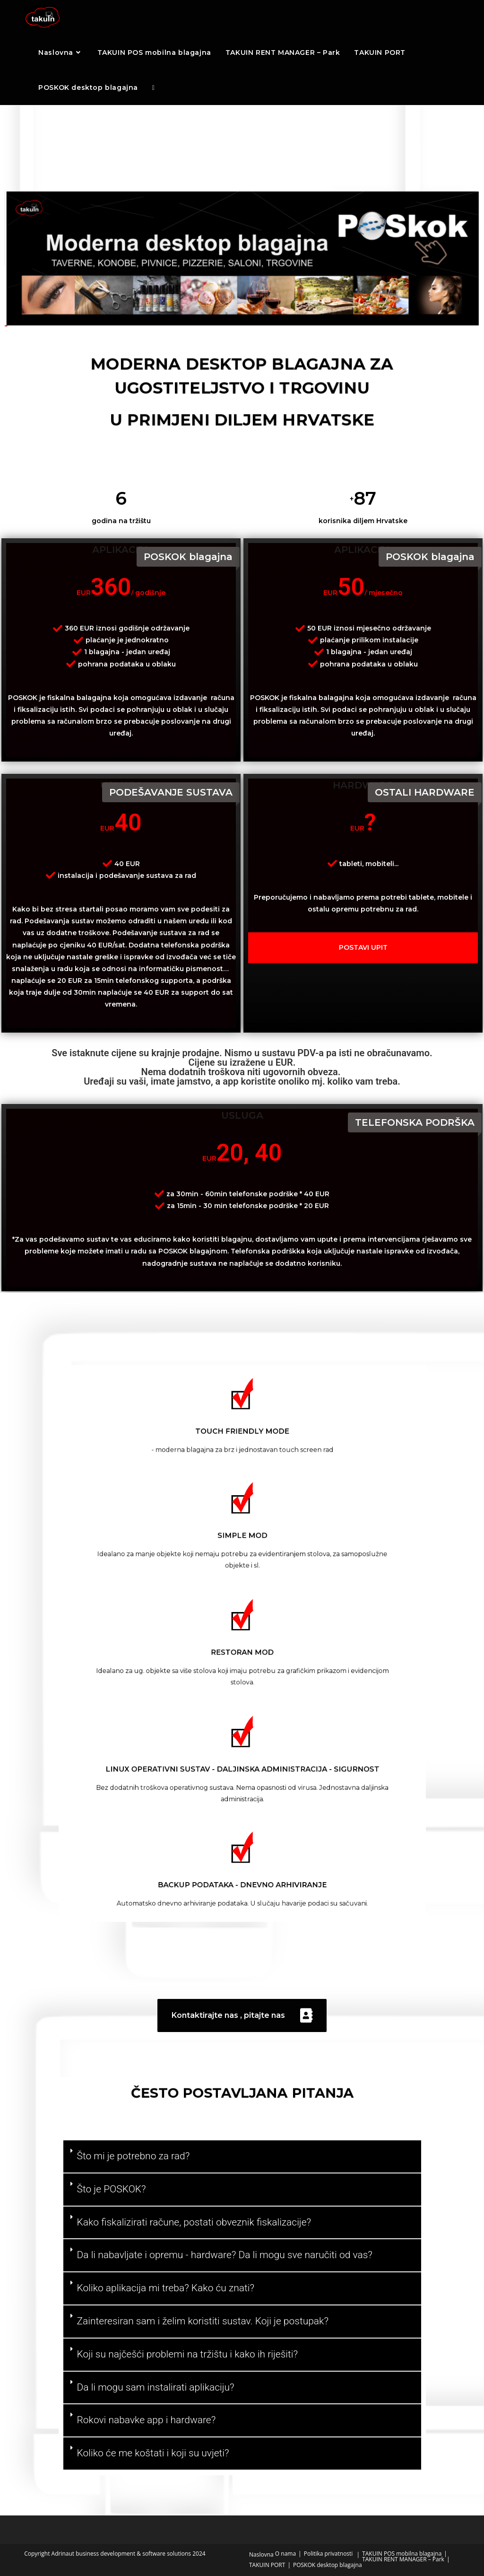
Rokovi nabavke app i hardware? (146, 2420)
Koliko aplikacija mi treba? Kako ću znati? (166, 2288)
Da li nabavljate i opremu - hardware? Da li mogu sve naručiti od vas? (224, 2255)
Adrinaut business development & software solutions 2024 (129, 2554)
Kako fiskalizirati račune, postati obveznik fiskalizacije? (194, 2222)
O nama (285, 2554)
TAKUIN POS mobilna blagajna (401, 2554)
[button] (242, 2156)
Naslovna (261, 2554)
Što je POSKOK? (111, 2189)
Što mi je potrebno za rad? (133, 2156)
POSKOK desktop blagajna (327, 2565)
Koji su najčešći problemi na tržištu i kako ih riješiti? (187, 2354)
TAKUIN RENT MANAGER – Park (403, 2559)
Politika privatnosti (328, 2554)
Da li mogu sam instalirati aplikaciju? (155, 2387)
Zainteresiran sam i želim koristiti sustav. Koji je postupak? (202, 2321)
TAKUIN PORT (267, 2565)
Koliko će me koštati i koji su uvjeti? (153, 2453)
